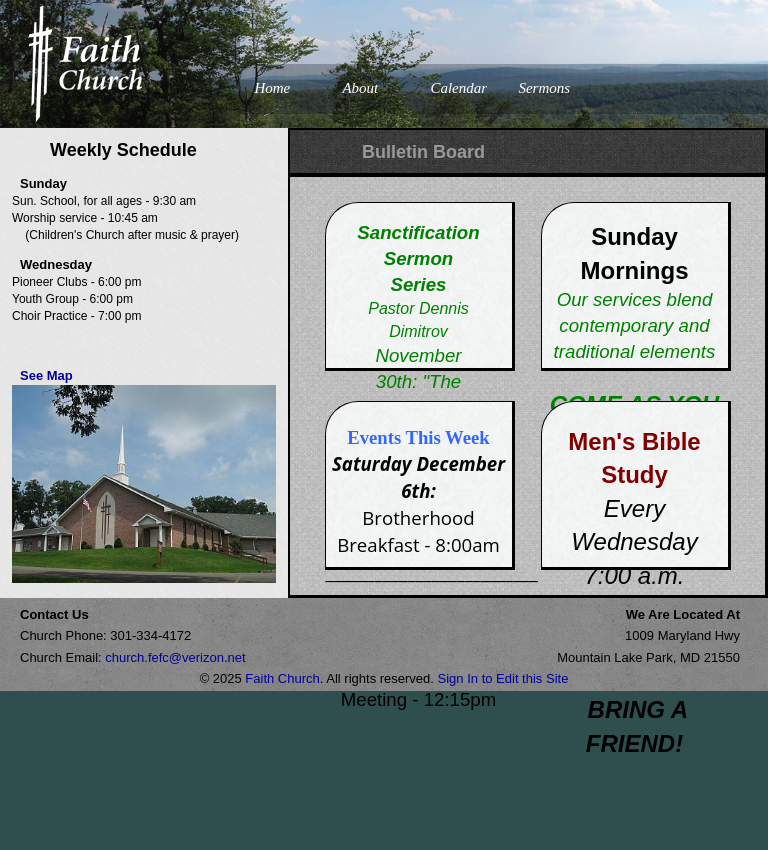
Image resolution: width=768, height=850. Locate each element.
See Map (46, 375)
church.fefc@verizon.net (175, 657)
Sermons (544, 88)
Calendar (458, 88)
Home (272, 88)
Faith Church (282, 678)
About (360, 88)
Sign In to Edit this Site (503, 678)
